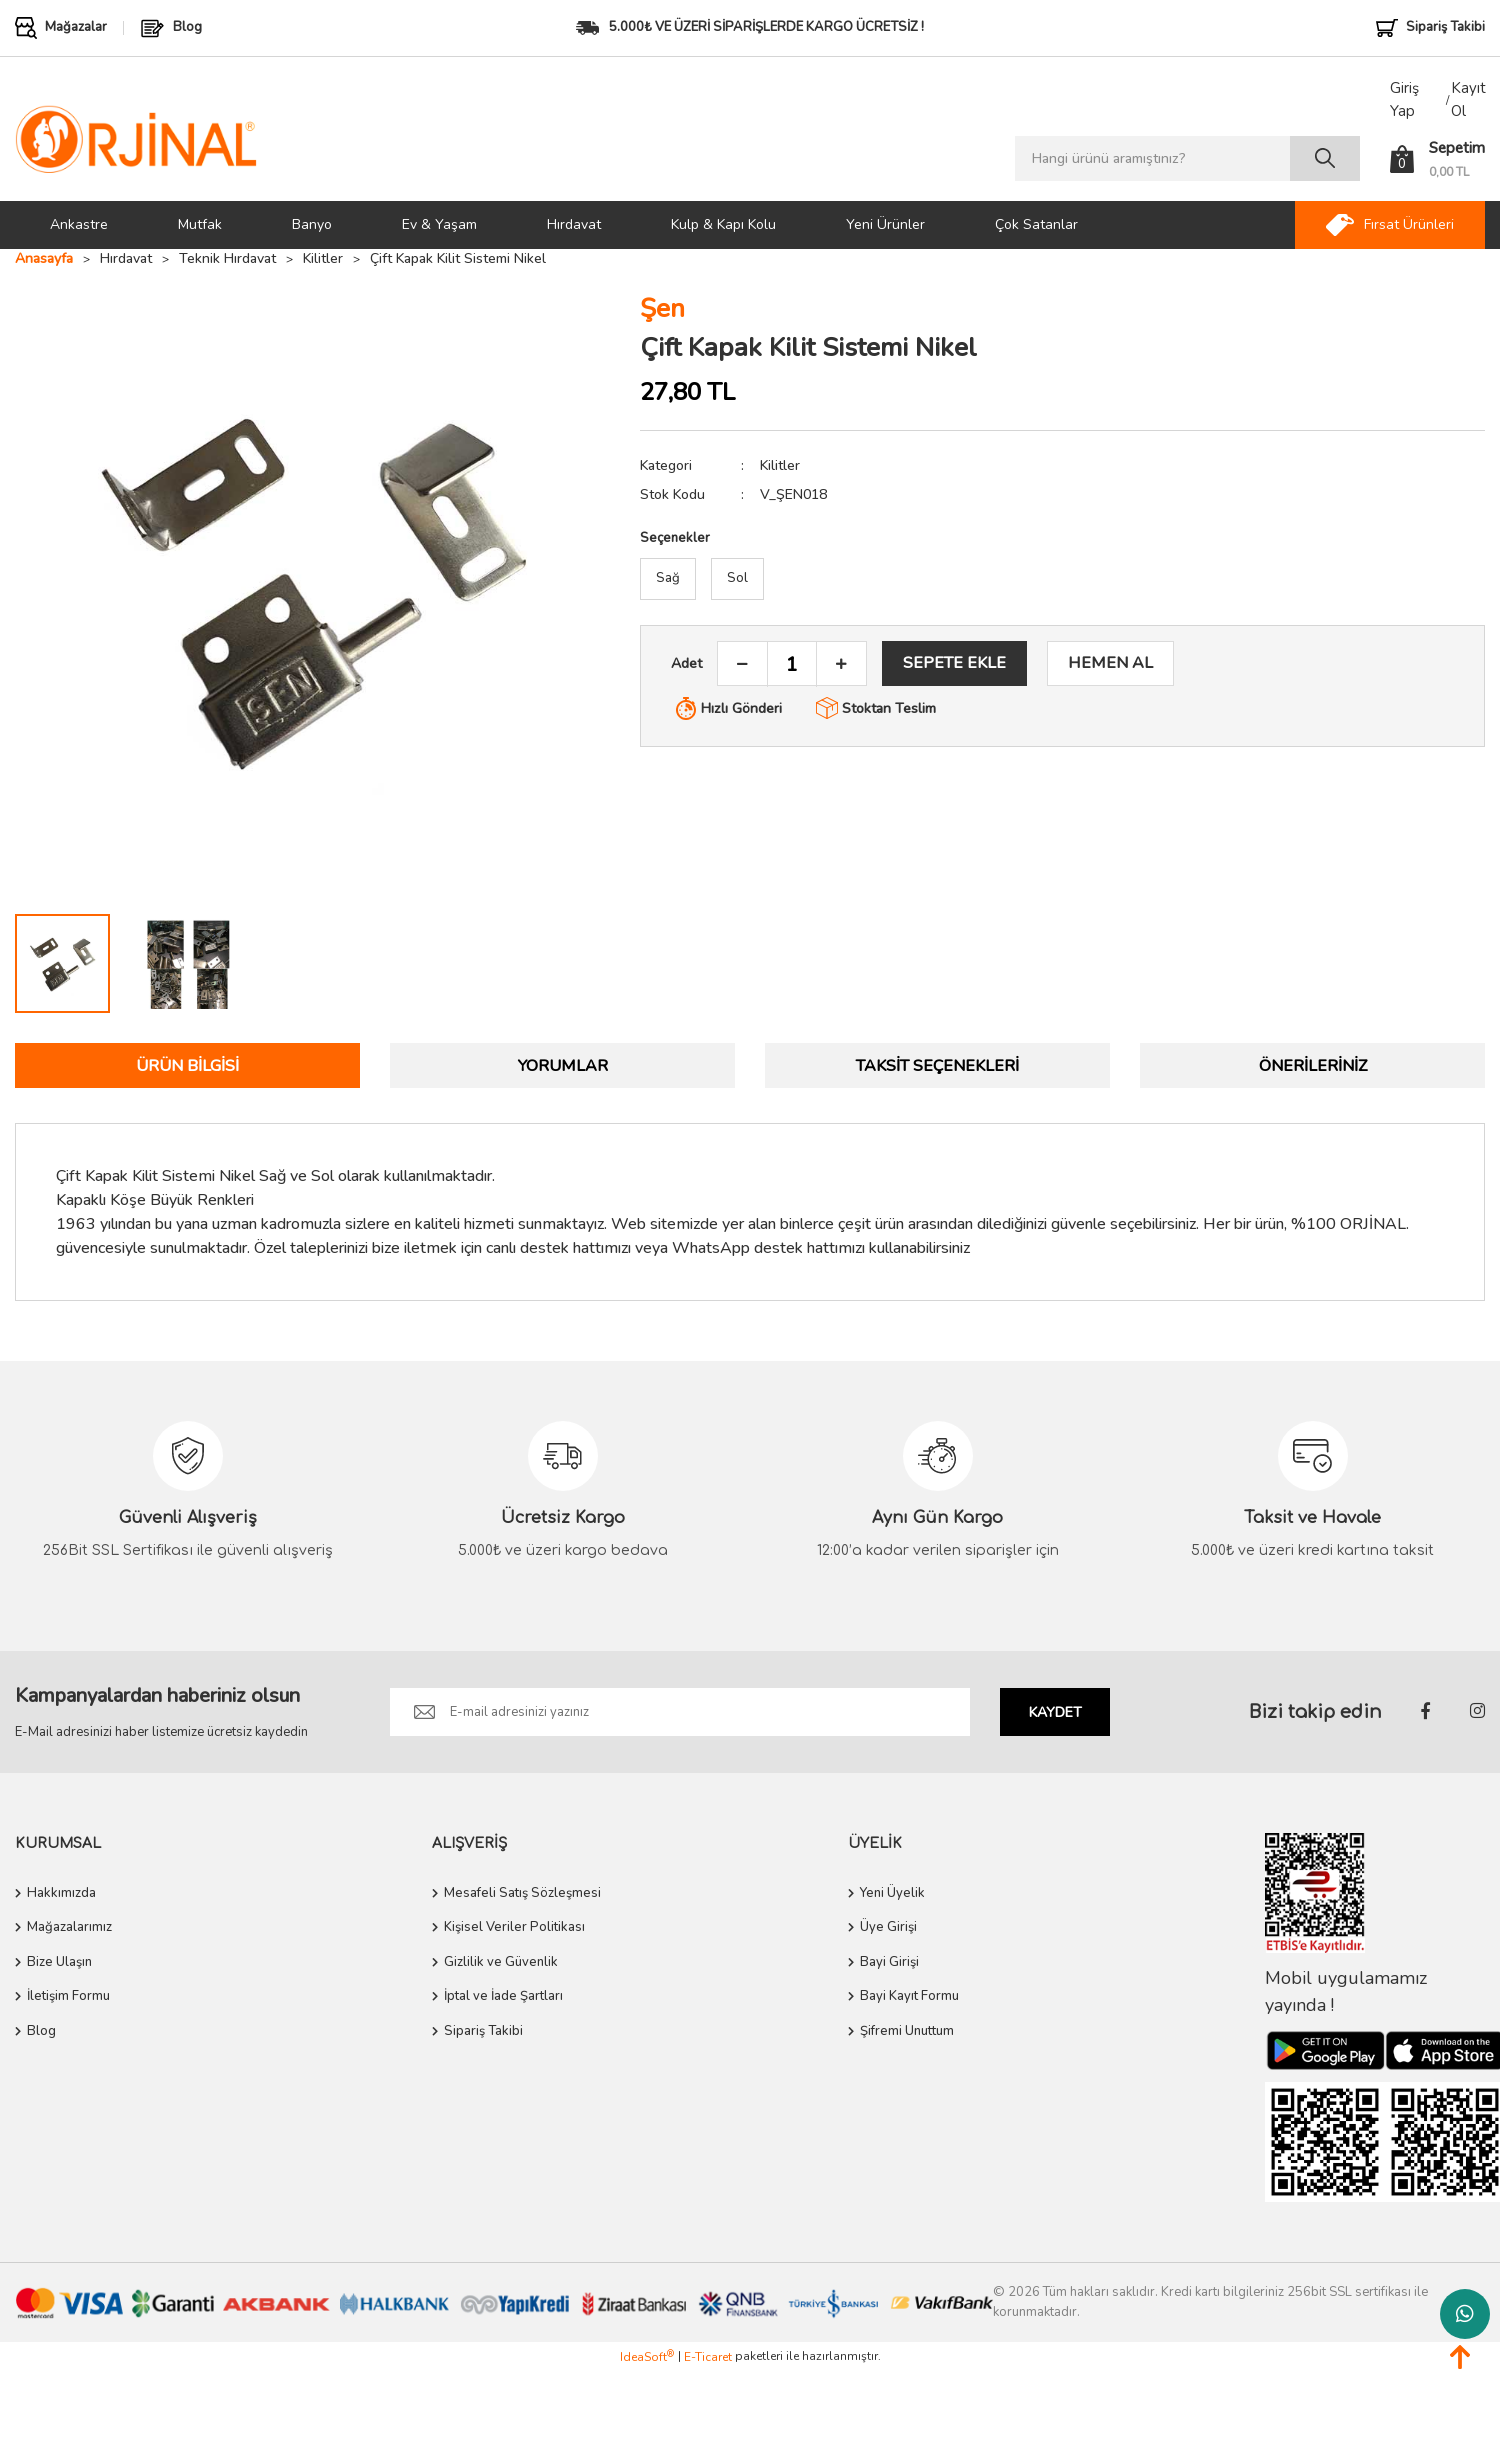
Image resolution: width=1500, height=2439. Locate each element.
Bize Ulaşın (59, 1962)
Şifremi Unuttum (907, 2031)
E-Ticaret (708, 2357)
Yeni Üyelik (892, 1893)
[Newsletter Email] (680, 1712)
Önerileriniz (1313, 1066)
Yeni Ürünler (885, 224)
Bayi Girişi (889, 1962)
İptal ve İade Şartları (503, 1997)
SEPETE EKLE (954, 663)
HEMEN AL (1110, 663)
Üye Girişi (888, 1928)
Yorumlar (563, 1066)
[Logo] (136, 138)
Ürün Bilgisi (187, 1066)
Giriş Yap (1404, 99)
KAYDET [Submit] (1055, 1712)
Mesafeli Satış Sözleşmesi (522, 1893)
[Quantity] (792, 664)
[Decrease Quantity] (743, 664)
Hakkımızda (61, 1893)
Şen (662, 309)
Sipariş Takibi (483, 2031)
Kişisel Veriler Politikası (514, 1928)
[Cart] (1437, 159)
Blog (41, 2031)
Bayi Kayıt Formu (909, 1997)
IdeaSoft (647, 2356)
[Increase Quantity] (841, 664)
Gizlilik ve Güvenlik (501, 1962)
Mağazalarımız (69, 1928)
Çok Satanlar (1036, 224)
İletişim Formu (68, 1997)
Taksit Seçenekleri (937, 1066)
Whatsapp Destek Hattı (1465, 2314)
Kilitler (780, 465)
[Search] (1187, 158)
